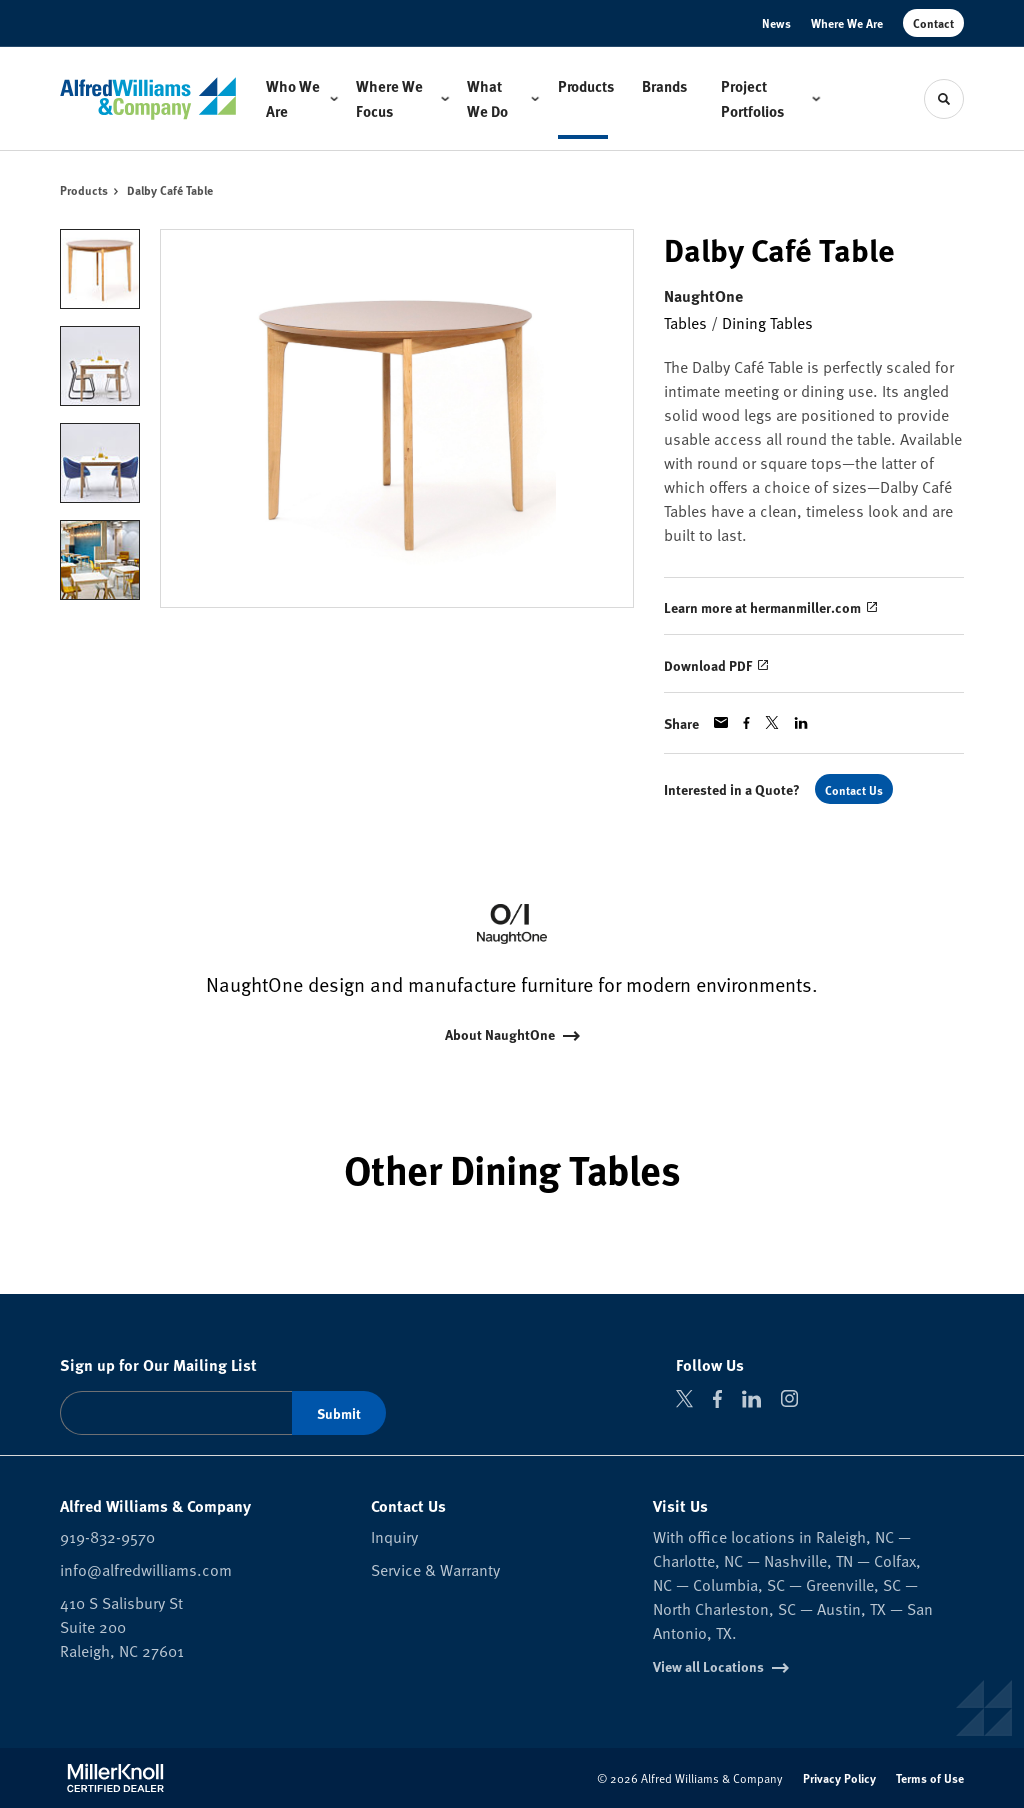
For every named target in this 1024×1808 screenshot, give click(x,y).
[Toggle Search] (944, 99)
